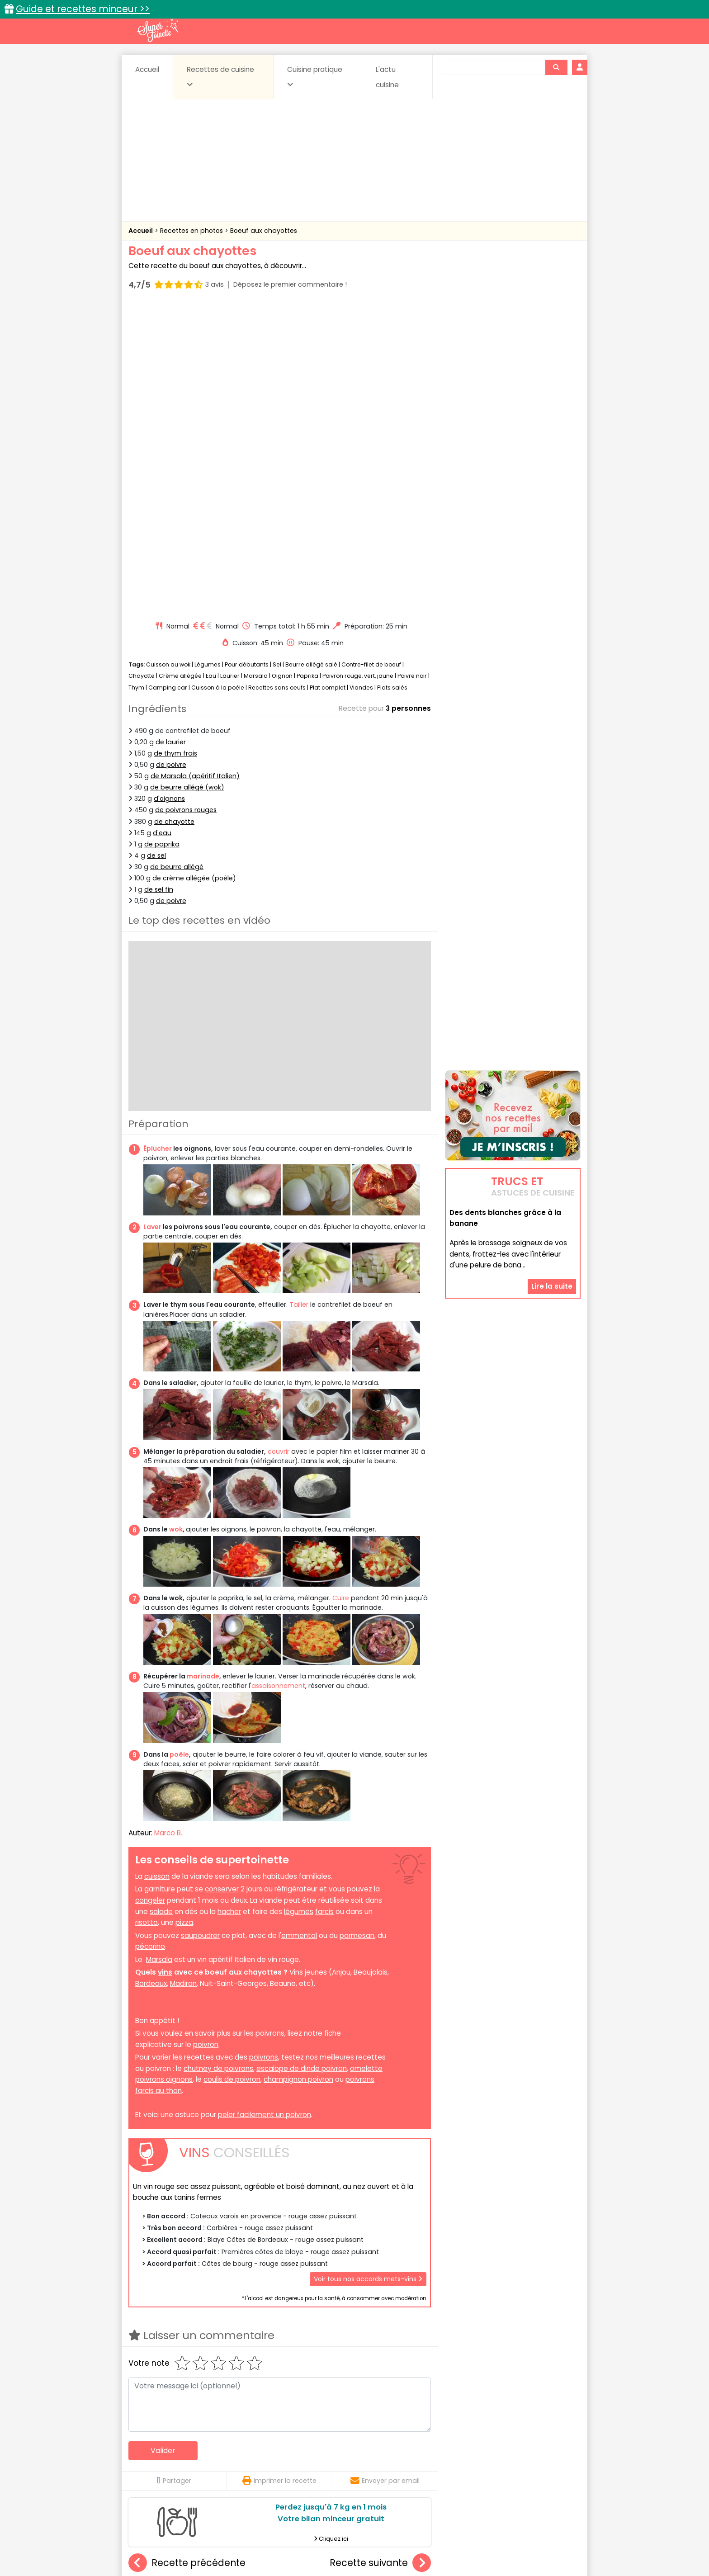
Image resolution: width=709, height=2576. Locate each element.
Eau (211, 369)
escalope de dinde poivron (301, 1761)
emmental (299, 1628)
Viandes (361, 380)
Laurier (230, 369)
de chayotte (174, 514)
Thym (136, 380)
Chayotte (141, 369)
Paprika (307, 369)
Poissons (230, 2470)
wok (176, 1222)
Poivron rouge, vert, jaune (357, 369)
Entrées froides (334, 2461)
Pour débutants (247, 357)
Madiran (183, 1676)
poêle (179, 1447)
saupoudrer (200, 1628)
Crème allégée (180, 369)
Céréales (332, 2452)
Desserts (152, 2461)
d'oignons (169, 491)
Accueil (147, 69)
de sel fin (158, 582)
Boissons (290, 2452)
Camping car (167, 380)
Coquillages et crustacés (490, 2452)
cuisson (157, 1569)
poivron (205, 1737)
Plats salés (392, 380)
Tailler (298, 997)
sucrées (412, 2470)
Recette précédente (187, 2256)
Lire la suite (551, 1184)
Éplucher (157, 841)
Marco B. (168, 1526)
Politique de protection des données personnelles (336, 2549)
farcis (324, 1604)
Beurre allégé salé (311, 357)
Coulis (551, 2452)
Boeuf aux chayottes (263, 230)
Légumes (207, 357)
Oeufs (501, 2461)
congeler (150, 1593)
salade (161, 1604)
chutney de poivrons (218, 1761)
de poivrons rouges (186, 503)
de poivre (171, 457)
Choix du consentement (460, 2549)
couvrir (278, 1144)
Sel (277, 357)
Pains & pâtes (545, 2461)
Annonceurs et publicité (175, 2540)
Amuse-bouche (200, 2452)
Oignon (282, 369)
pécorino (150, 1639)
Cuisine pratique (314, 76)
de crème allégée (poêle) (194, 571)
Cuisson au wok (168, 357)
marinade (203, 1369)
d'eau (162, 525)
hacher (229, 1604)
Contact (236, 2540)
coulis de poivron (231, 1772)
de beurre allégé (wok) (187, 480)
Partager (174, 2173)
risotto (146, 1615)
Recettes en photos (192, 230)
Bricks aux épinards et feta (181, 2358)
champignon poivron (298, 1772)
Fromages (386, 2461)
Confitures (376, 2452)
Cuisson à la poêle (217, 380)
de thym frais (175, 446)
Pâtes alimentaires (174, 2470)
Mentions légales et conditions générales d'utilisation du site (351, 2540)
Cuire (340, 1290)
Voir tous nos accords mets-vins (368, 1971)
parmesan (357, 1628)
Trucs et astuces (481, 2433)
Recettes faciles (232, 2433)
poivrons (263, 1750)
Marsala (256, 369)
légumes (298, 1604)
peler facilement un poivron (264, 1807)
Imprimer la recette (279, 2173)
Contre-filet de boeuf (371, 357)
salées (268, 2470)
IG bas (425, 2461)
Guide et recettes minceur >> (83, 8)
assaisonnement (278, 1378)
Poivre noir (412, 369)
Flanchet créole (380, 2358)
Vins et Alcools (499, 2470)
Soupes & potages (357, 2470)
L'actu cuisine (387, 77)
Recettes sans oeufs (277, 380)
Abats (153, 2452)
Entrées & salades (206, 2461)
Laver (152, 919)
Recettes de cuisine (220, 76)
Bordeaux (151, 1676)
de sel (156, 548)
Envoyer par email (385, 2173)
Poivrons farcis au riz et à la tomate (295, 2358)
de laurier (171, 435)
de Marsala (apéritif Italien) (195, 468)
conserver (222, 1582)
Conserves (422, 2452)
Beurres (250, 2452)
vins (165, 1665)
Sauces (304, 2470)
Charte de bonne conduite (494, 2540)
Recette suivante (380, 2256)
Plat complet (327, 380)
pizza (184, 1615)
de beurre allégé (176, 559)
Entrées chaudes (273, 2461)
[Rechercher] (556, 67)
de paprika (162, 537)
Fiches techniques (401, 2433)
